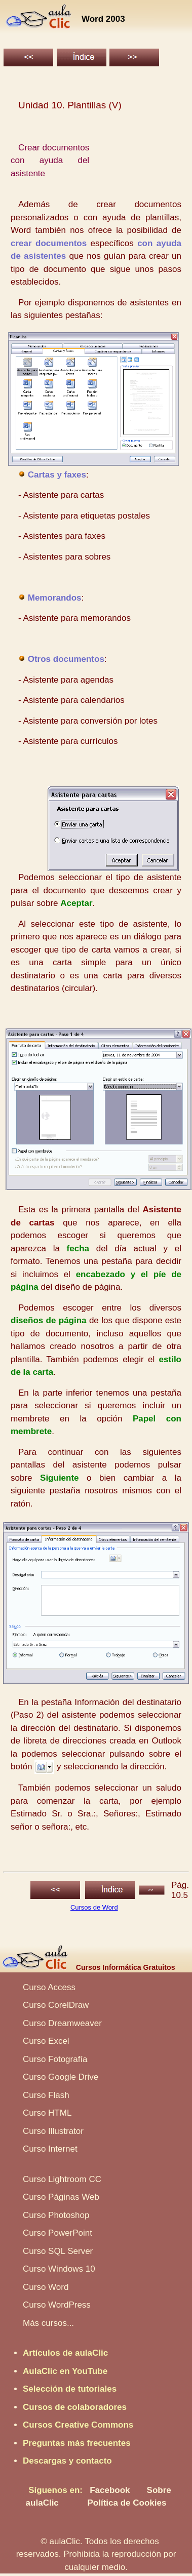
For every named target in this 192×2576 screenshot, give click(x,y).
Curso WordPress (57, 2305)
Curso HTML (47, 2113)
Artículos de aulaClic (65, 2353)
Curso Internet (50, 2149)
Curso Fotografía (55, 2059)
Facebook (110, 2490)
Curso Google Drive (60, 2077)
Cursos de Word (94, 1907)
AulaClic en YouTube (65, 2371)
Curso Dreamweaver (62, 2023)
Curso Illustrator (53, 2131)
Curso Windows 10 (59, 2269)
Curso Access (49, 1987)
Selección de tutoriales (70, 2389)
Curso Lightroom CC (62, 2179)
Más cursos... (48, 2323)
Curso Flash (46, 2095)
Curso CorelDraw (56, 2005)
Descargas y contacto (67, 2461)
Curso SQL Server (58, 2251)
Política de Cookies (127, 2503)
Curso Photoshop (56, 2215)
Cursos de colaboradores (75, 2407)
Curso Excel (46, 2041)
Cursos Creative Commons (78, 2425)
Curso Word (45, 2287)
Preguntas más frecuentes (77, 2443)
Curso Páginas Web (61, 2197)
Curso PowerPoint (57, 2233)
